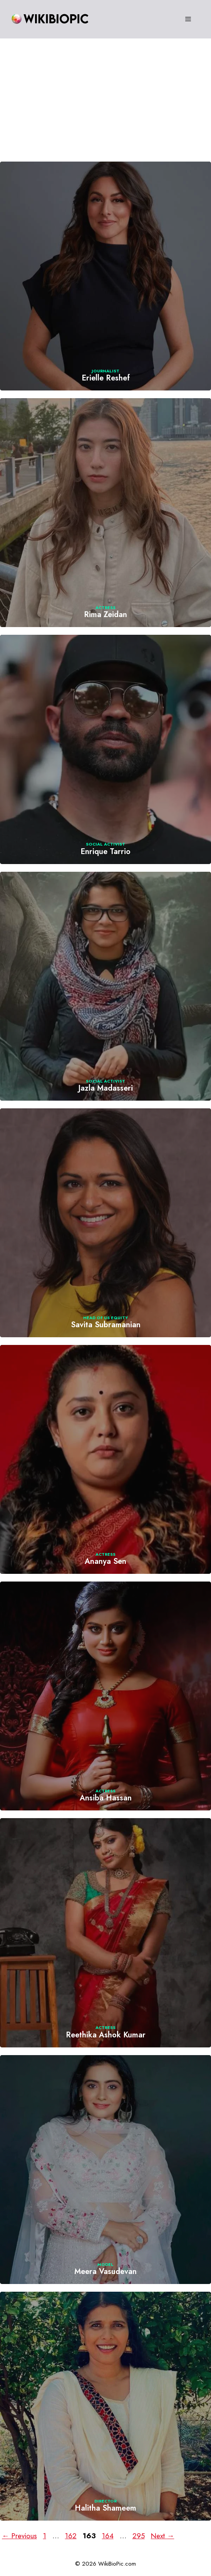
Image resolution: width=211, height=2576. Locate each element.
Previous (19, 2536)
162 (72, 2536)
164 (109, 2536)
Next (162, 2536)
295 (139, 2536)
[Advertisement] (105, 96)
